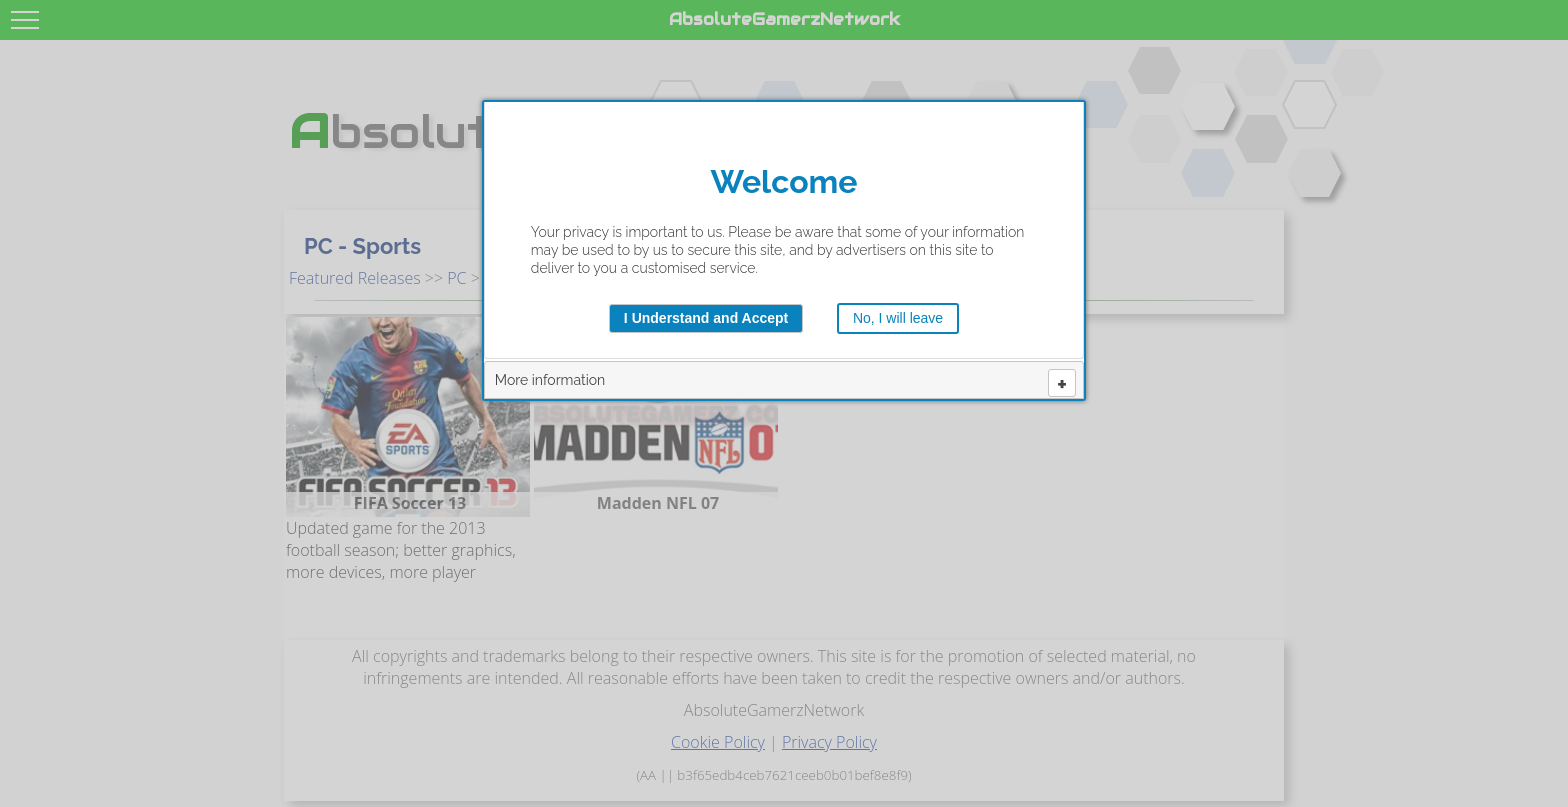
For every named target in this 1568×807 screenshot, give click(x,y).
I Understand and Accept (706, 318)
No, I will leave (898, 318)
